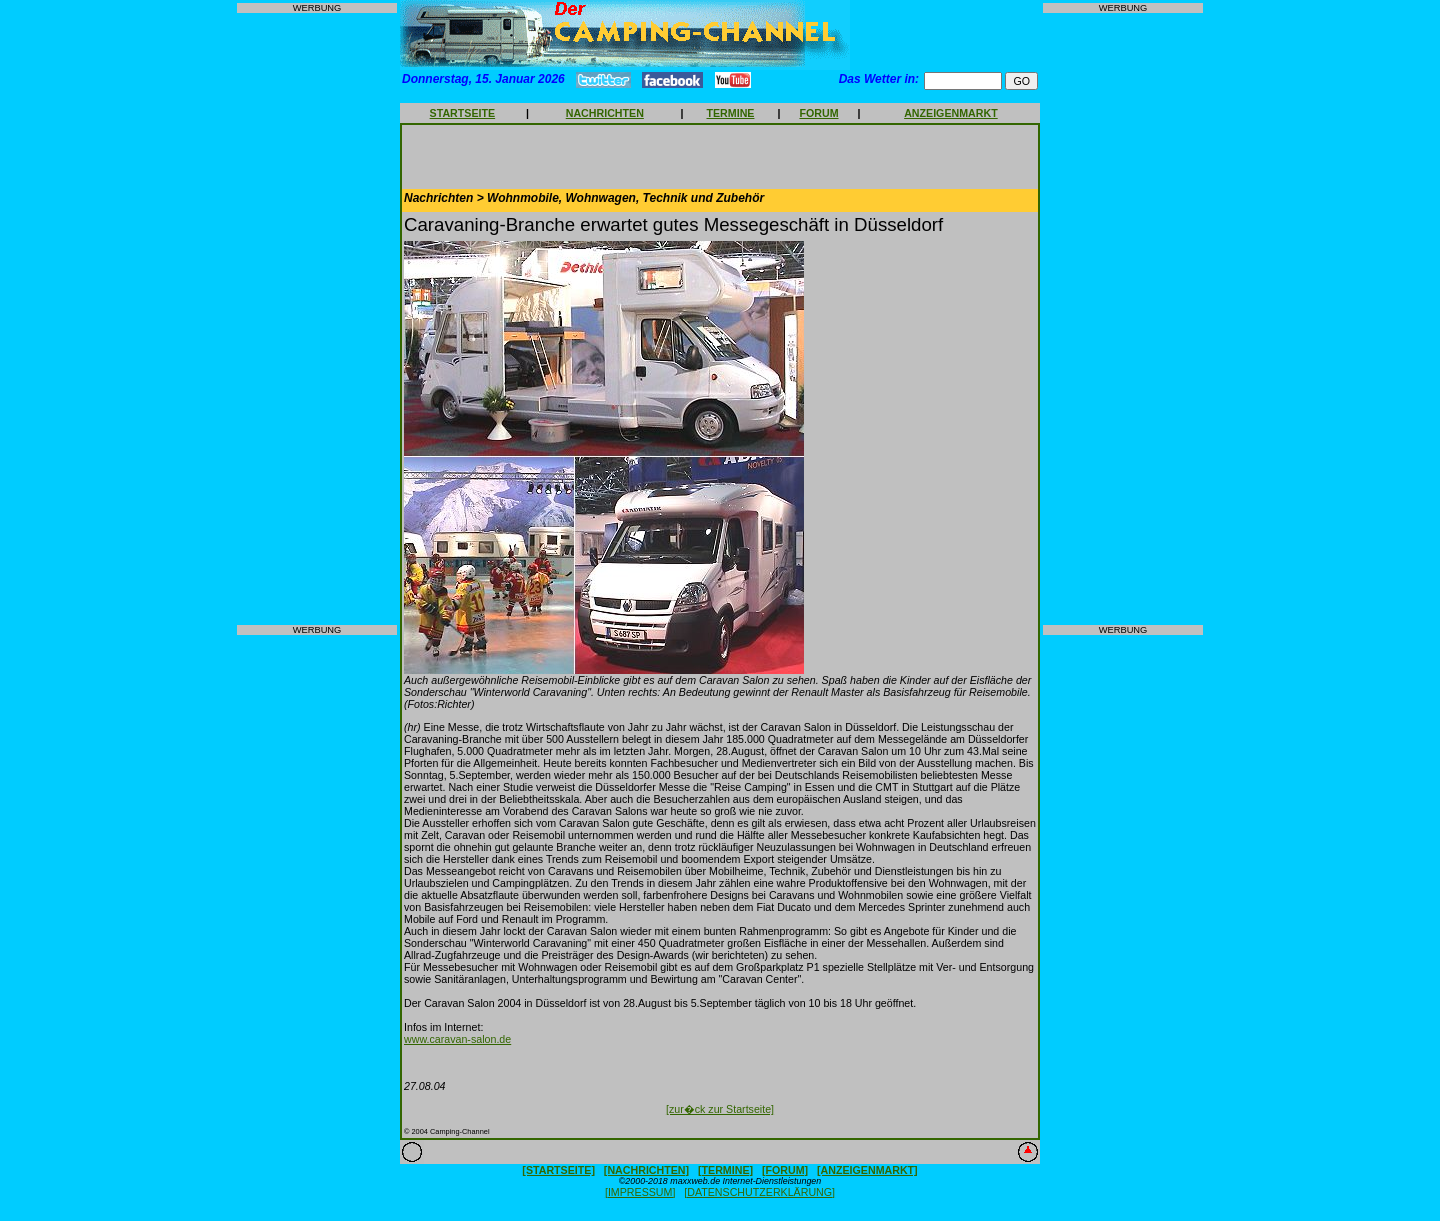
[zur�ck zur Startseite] (720, 1109)
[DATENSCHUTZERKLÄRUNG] (759, 1192)
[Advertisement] (317, 319)
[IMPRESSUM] (640, 1192)
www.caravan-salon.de (457, 1039)
